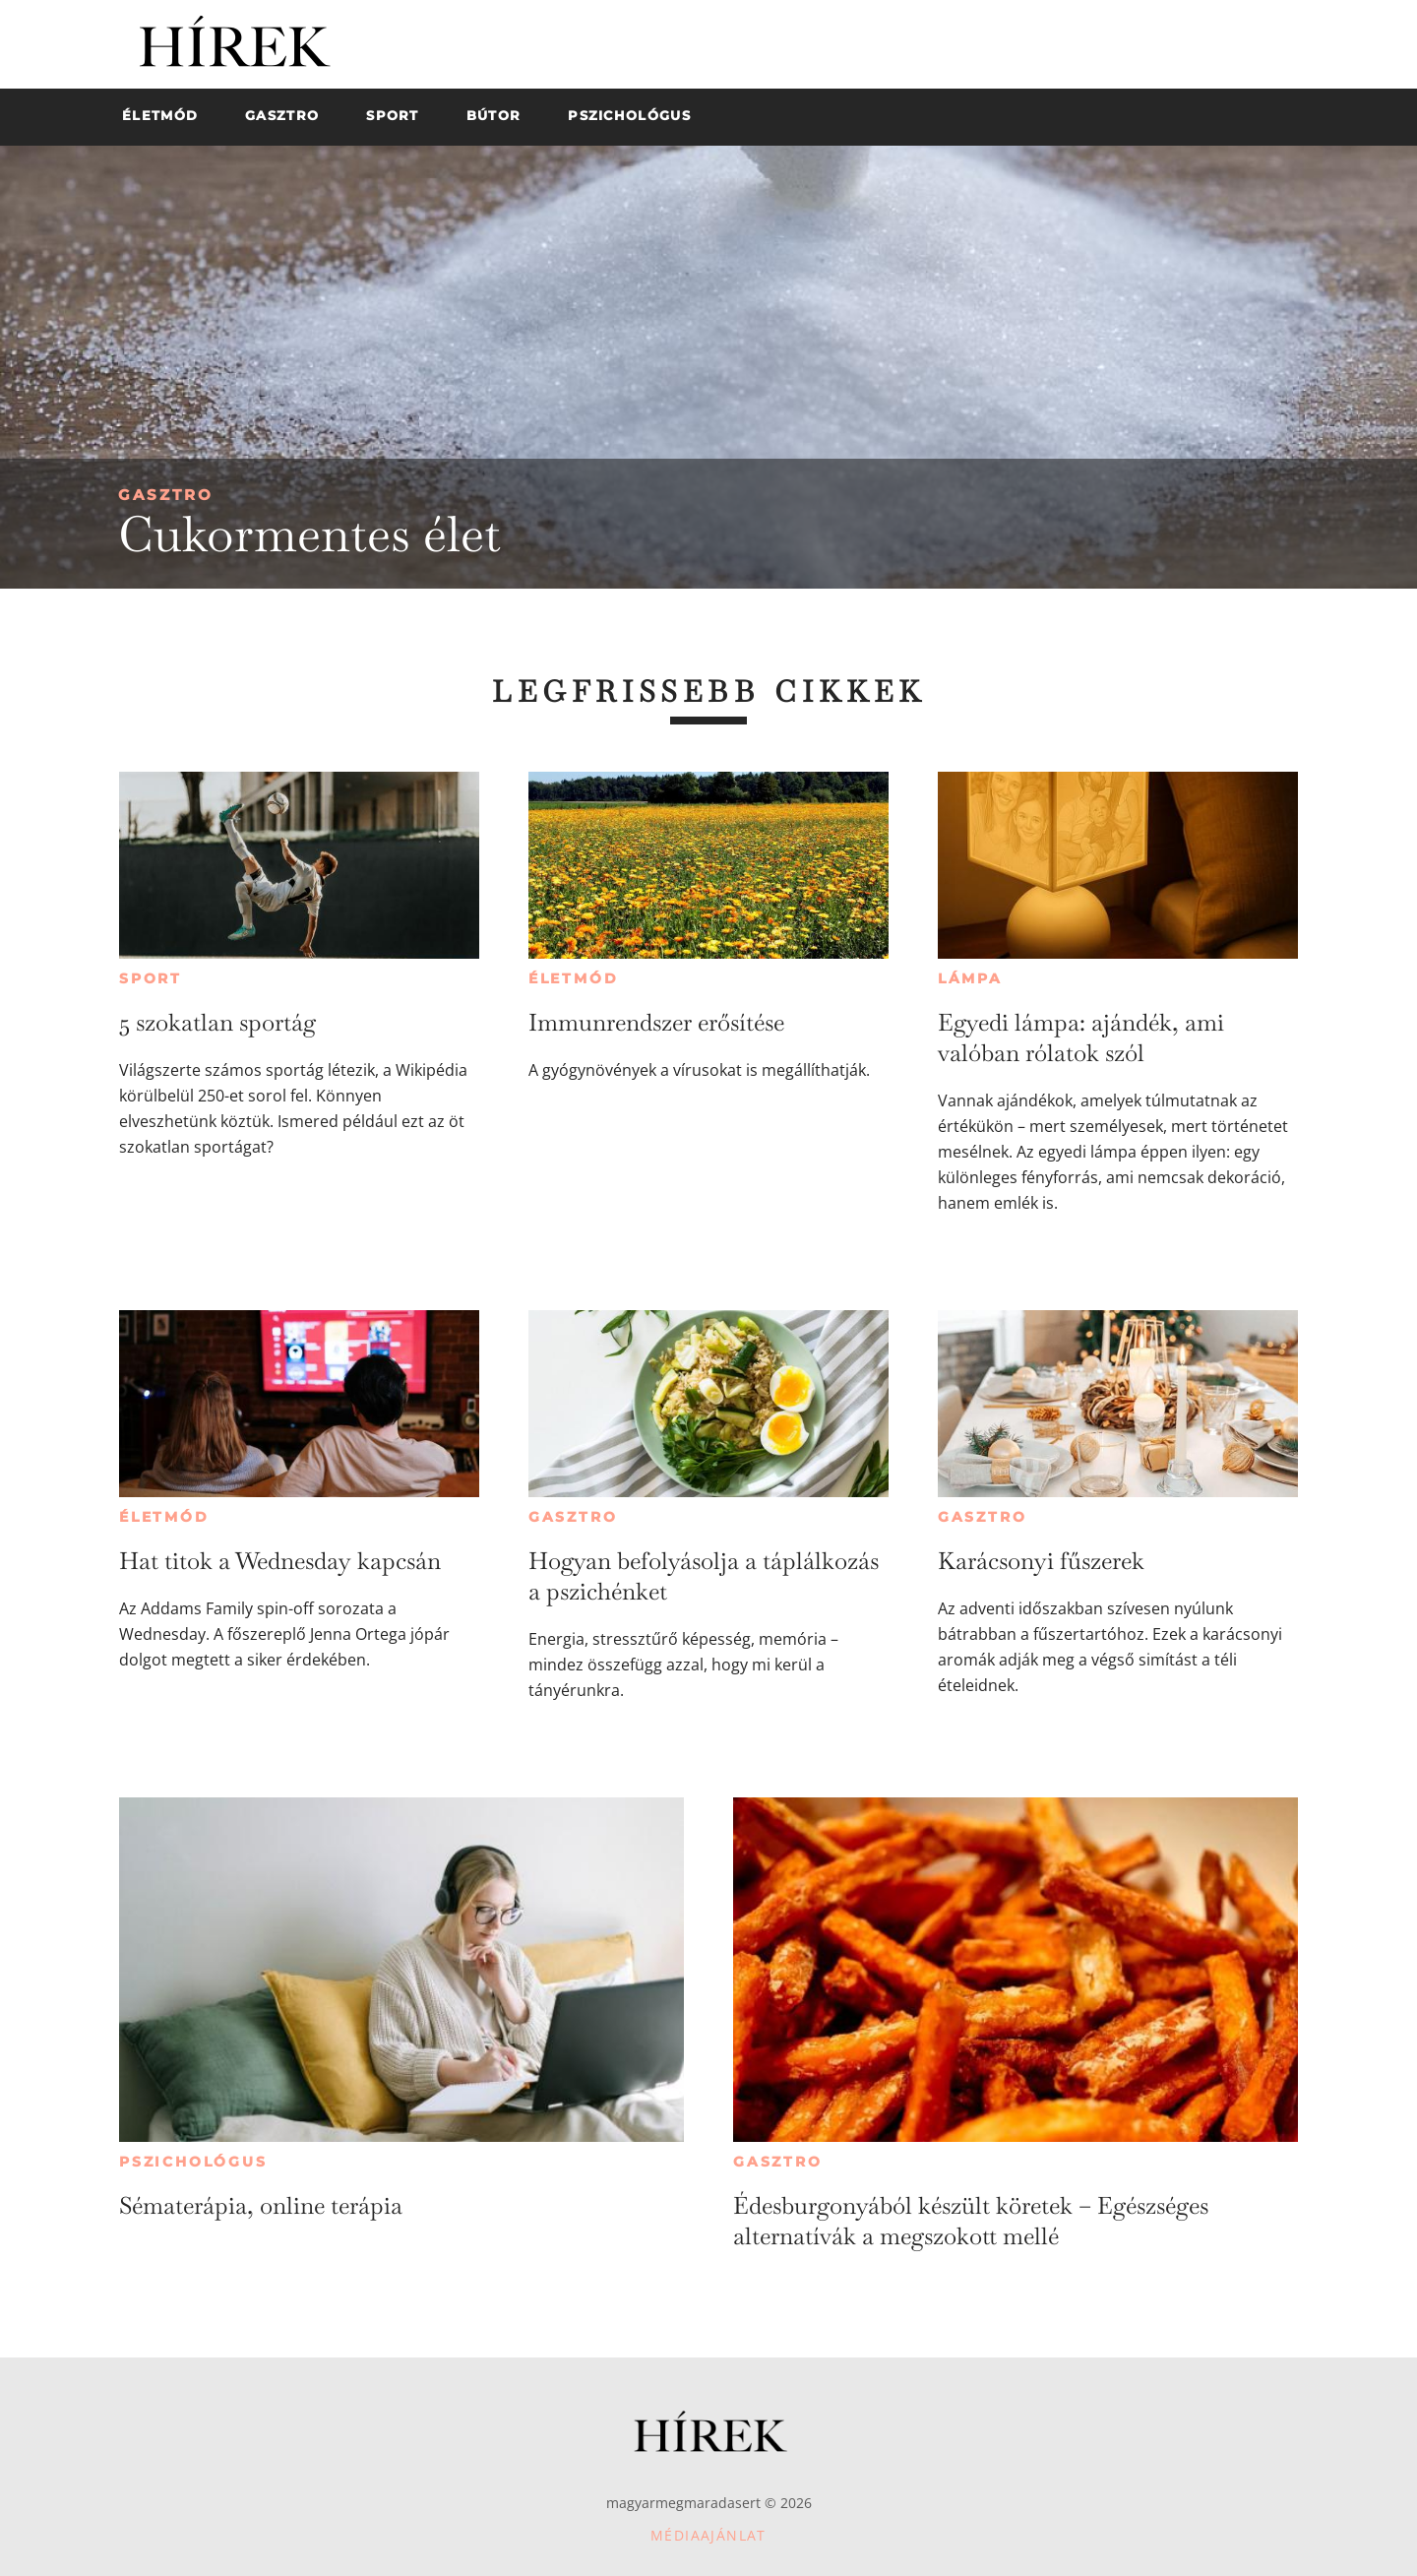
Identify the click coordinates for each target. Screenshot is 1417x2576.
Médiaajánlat (708, 2535)
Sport (150, 978)
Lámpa (970, 978)
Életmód (573, 978)
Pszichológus (193, 2161)
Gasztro (166, 494)
